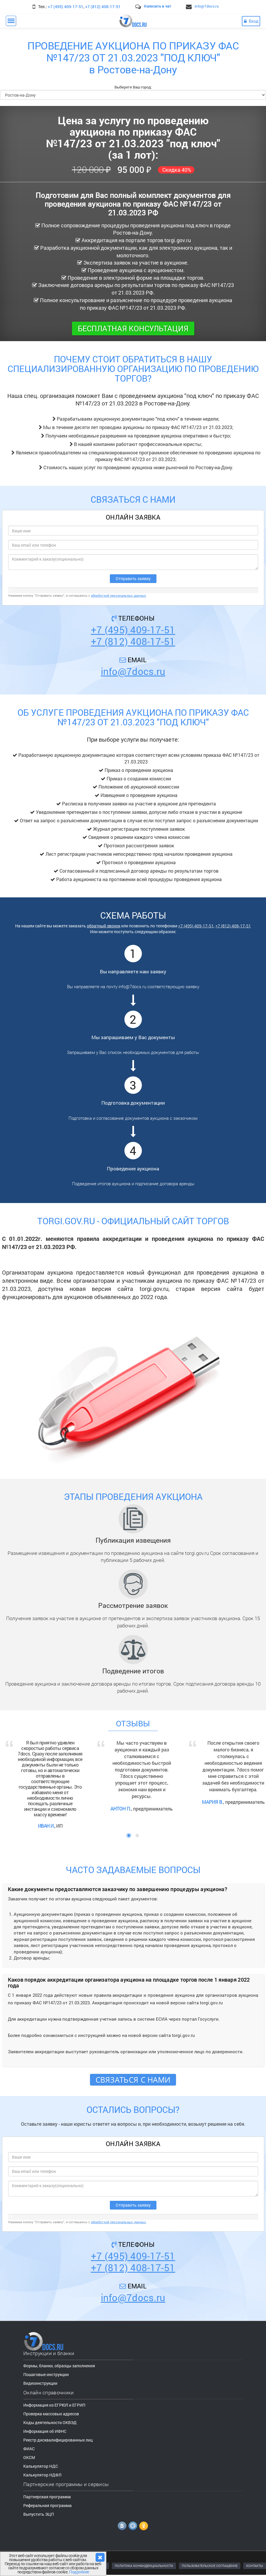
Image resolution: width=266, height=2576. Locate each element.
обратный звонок (103, 926)
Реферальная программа (47, 2505)
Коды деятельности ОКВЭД (50, 2422)
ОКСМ (29, 2457)
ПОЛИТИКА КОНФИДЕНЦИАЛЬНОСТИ (144, 2565)
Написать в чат (157, 6)
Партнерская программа (47, 2496)
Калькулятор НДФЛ (42, 2475)
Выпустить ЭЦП (38, 2514)
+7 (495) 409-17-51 (65, 6)
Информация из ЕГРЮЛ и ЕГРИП (54, 2405)
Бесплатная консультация (133, 328)
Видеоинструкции (40, 2383)
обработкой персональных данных (118, 595)
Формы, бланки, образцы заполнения (59, 2365)
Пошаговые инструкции (46, 2374)
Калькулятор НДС (40, 2466)
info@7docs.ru (207, 6)
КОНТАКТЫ (254, 2565)
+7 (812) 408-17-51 (103, 6)
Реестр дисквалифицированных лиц (58, 2440)
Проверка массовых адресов (51, 2413)
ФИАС (29, 2448)
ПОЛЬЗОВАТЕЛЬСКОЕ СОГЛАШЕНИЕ (209, 2565)
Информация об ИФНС (44, 2431)
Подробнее (79, 2572)
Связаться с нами (133, 2079)
